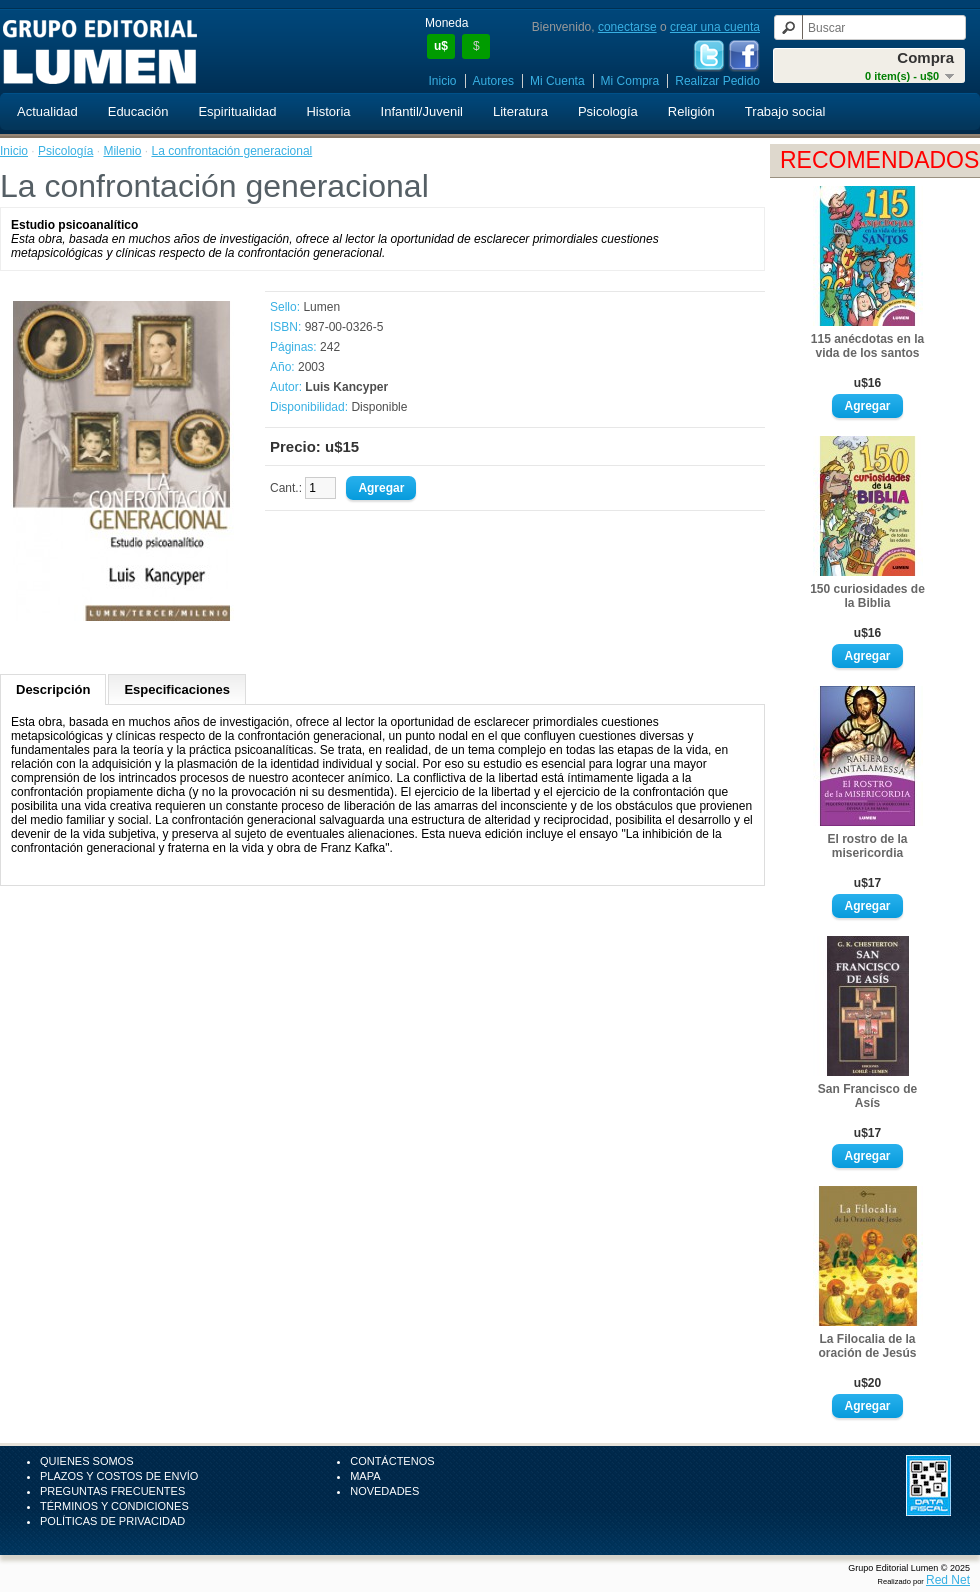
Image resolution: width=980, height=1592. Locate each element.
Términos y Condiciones (114, 1506)
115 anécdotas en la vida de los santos (867, 346)
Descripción (53, 689)
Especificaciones (177, 689)
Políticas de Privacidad (112, 1521)
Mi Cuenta (557, 81)
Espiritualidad (237, 111)
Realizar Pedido (717, 81)
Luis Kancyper (346, 387)
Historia (328, 111)
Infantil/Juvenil (422, 111)
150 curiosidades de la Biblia (867, 596)
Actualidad (47, 111)
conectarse (627, 27)
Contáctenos (392, 1461)
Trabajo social (785, 111)
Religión (691, 111)
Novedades (384, 1491)
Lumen (321, 307)
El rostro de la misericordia (867, 846)
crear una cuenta (715, 27)
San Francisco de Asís (867, 1096)
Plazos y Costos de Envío (119, 1476)
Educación (138, 111)
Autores (493, 81)
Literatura (520, 111)
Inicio (443, 81)
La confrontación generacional (231, 151)
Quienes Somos (87, 1461)
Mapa (365, 1476)
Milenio (122, 151)
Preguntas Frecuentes (112, 1491)
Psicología (608, 111)
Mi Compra (630, 81)
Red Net (948, 1580)
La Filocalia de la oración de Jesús (867, 1346)
